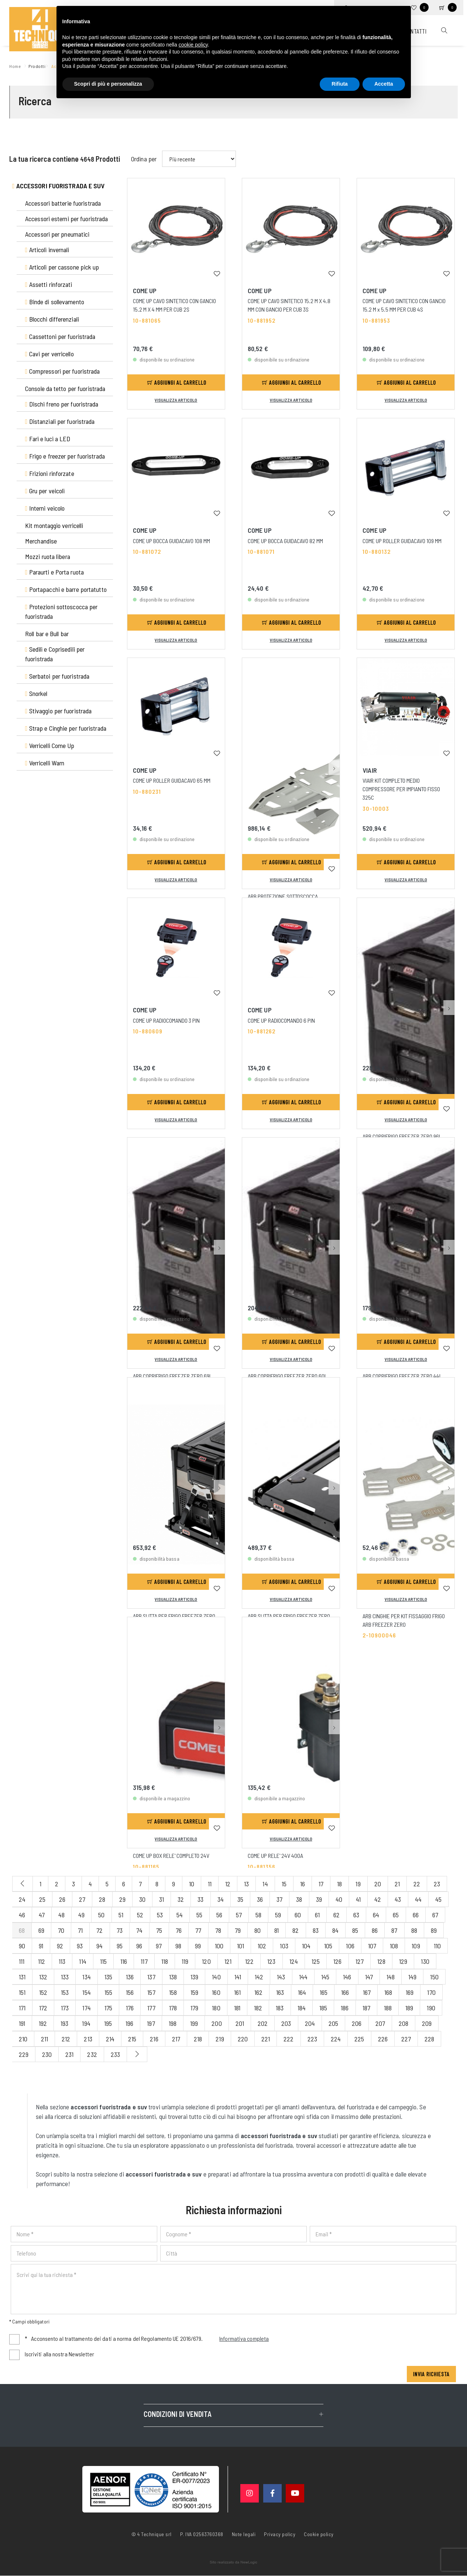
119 (185, 1961)
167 (367, 1992)
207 (380, 2023)
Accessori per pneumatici (57, 234)
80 (257, 1930)
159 (194, 1992)
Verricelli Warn (44, 763)
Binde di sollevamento (54, 302)
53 (160, 1915)
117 (144, 1961)
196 (129, 2023)
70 (61, 1930)
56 (219, 1915)
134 (86, 1977)
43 (398, 1899)
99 (198, 1946)
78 (218, 1930)
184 (302, 2008)
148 (391, 1977)
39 (319, 1899)
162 (258, 1992)
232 (92, 2054)
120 (206, 1961)
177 (151, 2008)
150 (434, 1977)
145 (325, 1977)
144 (303, 1977)
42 (377, 1899)
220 (243, 2039)
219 (220, 2039)
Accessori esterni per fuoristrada (66, 219)
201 (240, 2023)
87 (394, 1930)
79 (238, 1930)
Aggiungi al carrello (176, 382)
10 (191, 1884)
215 (132, 2039)
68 (22, 1930)
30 (142, 1899)
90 (22, 1946)
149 (412, 1977)
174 (86, 2008)
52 (140, 1915)
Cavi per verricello (49, 354)
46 (22, 1915)
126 (337, 1961)
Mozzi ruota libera (47, 556)
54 (179, 1915)
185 (323, 2008)
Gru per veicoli (45, 491)
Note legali (244, 2534)
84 (335, 1930)
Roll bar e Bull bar (47, 634)
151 (22, 1992)
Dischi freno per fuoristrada (62, 404)
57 (239, 1915)
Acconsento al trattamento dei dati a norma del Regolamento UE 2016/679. (147, 2339)
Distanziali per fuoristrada (60, 421)
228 (429, 2039)
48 (61, 1915)
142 (259, 1977)
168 (388, 1992)
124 (293, 1961)
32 (181, 1899)
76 (179, 1930)
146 (347, 1977)
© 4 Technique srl (151, 2534)
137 (151, 1977)
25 (42, 1899)
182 (258, 2008)
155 (108, 1992)
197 (151, 2023)
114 (82, 1961)
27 (82, 1899)
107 (372, 1946)
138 (173, 1977)
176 (130, 2008)
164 (302, 1992)
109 (416, 1946)
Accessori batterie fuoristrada (63, 203)
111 (21, 1961)
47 (42, 1915)
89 (434, 1930)
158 (173, 1992)
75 (159, 1930)
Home (16, 65)
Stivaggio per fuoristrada (58, 711)
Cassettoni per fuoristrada (60, 336)
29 (122, 1899)
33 (200, 1899)
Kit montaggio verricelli (54, 525)
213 (88, 2039)
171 (22, 2008)
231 (69, 2054)
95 (120, 1946)
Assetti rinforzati (48, 284)
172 (43, 2008)
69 (41, 1930)
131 (22, 1977)
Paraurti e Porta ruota (54, 572)
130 (425, 1961)
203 (286, 2023)
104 (306, 1946)
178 (173, 2008)
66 (416, 1915)
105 (328, 1946)
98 (178, 1946)
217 (176, 2039)
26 (62, 1899)
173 (65, 2008)
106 (350, 1946)
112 (41, 1961)
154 (86, 1992)
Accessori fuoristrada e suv (58, 186)
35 (240, 1899)
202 (263, 2023)
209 (427, 2023)
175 (108, 2008)
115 (103, 1961)
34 (220, 1899)
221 (265, 2039)
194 (86, 2023)
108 (394, 1946)
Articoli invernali (47, 250)
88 (414, 1930)
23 (437, 1884)
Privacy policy (279, 2533)
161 (237, 1992)
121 (227, 1961)
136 (130, 1977)
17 (321, 1884)
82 (295, 1930)
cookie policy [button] (193, 45)
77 (198, 1930)
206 (356, 2023)
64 (376, 1915)
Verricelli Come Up (50, 745)
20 (377, 1884)
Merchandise (41, 541)
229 (23, 2054)
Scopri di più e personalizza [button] (108, 84)
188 (388, 2008)
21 (397, 1884)
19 (358, 1884)
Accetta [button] (383, 84)
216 (154, 2039)
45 (438, 1899)
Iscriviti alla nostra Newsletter (59, 2354)
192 (43, 2023)
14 (265, 1884)
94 (99, 1946)
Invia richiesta (431, 2374)
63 (356, 1915)
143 (281, 1977)
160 (216, 1992)
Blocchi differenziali (52, 319)
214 (110, 2039)
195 (108, 2023)
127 (360, 1961)
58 (258, 1915)
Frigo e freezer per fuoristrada (65, 456)
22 (416, 1884)
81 (276, 1930)
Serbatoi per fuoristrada (57, 676)
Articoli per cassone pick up (62, 267)
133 (65, 1977)
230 (47, 2054)
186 (344, 2008)
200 (217, 2023)
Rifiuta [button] (340, 84)
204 (310, 2023)
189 (409, 2008)
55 (199, 1915)
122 (249, 1961)
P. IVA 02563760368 (201, 2534)
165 (323, 1992)
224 (336, 2039)
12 (227, 1884)
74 (139, 1930)
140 (216, 1977)
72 (99, 1930)
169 (409, 1992)
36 (260, 1899)
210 (23, 2039)
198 (172, 2023)
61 (317, 1915)
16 (302, 1884)
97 (159, 1946)
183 (280, 2008)
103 (284, 1946)
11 (210, 1884)
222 (288, 2039)
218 (198, 2039)
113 (62, 1961)
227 (406, 2039)
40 (339, 1899)
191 (22, 2023)
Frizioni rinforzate (49, 473)
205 (333, 2023)
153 (65, 1992)
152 (43, 1992)
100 (219, 1946)
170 (431, 1992)
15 (284, 1884)
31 (161, 1899)
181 (237, 2008)
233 (115, 2054)
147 (369, 1977)
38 (299, 1899)
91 (41, 1946)
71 (80, 1930)
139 (194, 1977)
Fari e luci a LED (48, 439)
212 (66, 2039)
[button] (334, 709)
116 (123, 1961)
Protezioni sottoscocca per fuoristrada (61, 611)
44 (418, 1899)
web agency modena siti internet (233, 2562)
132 (43, 1977)
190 (431, 2008)
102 (262, 1946)
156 (130, 1992)
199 (194, 2023)
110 (437, 1946)
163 (280, 1992)
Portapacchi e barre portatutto (66, 589)
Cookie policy (319, 2533)
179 (194, 2008)
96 (139, 1946)
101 (240, 1946)
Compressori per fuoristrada (62, 371)
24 (22, 1899)
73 (120, 1930)
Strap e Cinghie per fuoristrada (65, 728)
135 (108, 1977)
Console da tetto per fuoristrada (65, 388)
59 (278, 1915)
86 (375, 1930)
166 (345, 1992)
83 (316, 1930)
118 (164, 1961)
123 (271, 1961)
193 (64, 2023)
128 (381, 1961)
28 (102, 1899)
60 (298, 1915)
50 (101, 1915)
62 (336, 1915)
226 (383, 2039)
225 (359, 2039)
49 (81, 1915)
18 (339, 1884)
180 (216, 2008)
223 (312, 2039)
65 (396, 1915)
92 (60, 1946)
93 (80, 1946)
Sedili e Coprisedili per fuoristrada (55, 654)
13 (246, 1884)
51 (121, 1915)
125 (316, 1961)
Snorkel (36, 693)
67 (435, 1915)
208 (403, 2023)
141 (237, 1977)
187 (366, 2008)
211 (44, 2039)
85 (355, 1930)
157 (151, 1992)
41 (358, 1899)
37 (279, 1899)
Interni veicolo (45, 508)
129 (403, 1961)
